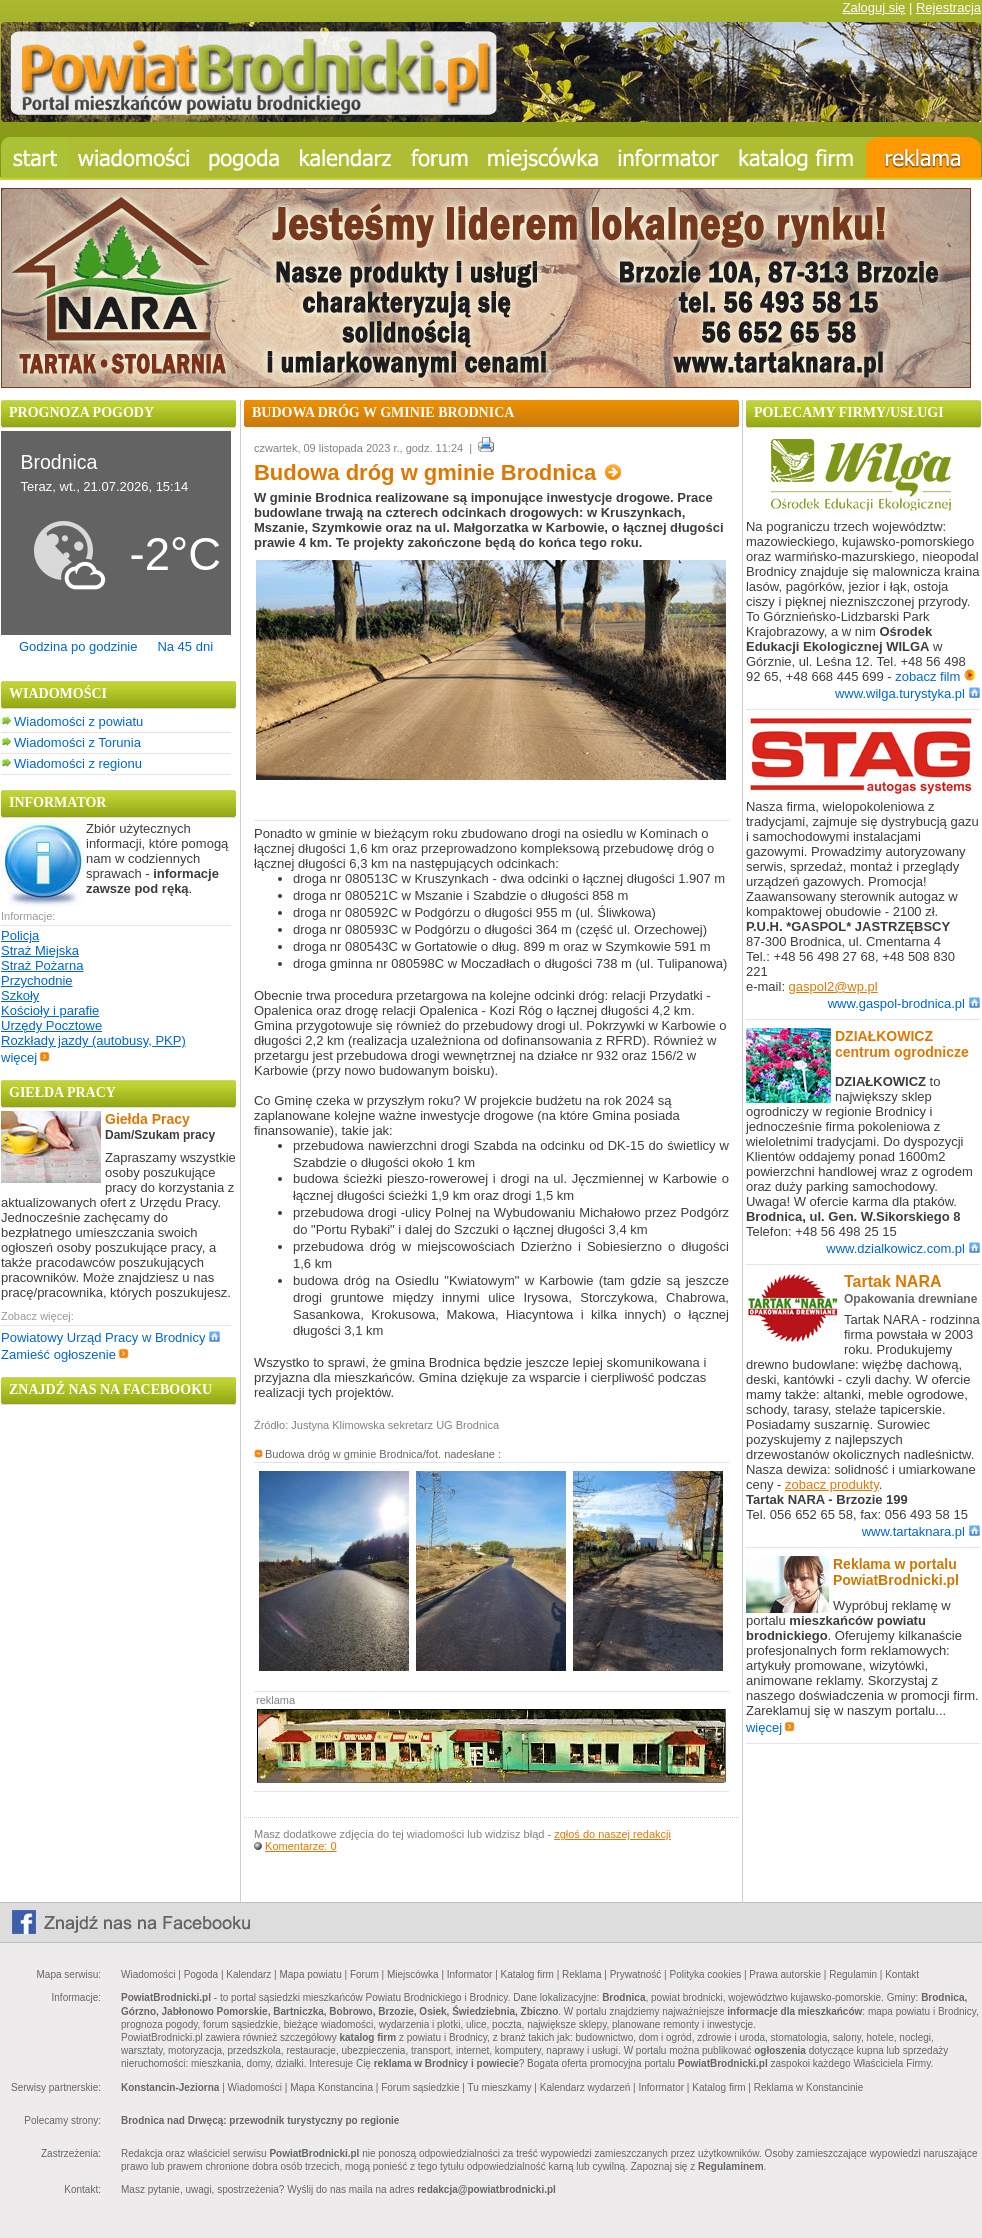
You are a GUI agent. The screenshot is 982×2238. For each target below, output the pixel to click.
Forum (364, 1974)
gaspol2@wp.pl (833, 986)
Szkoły (20, 995)
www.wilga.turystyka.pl (907, 693)
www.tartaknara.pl (921, 1531)
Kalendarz (248, 1974)
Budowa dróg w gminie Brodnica (437, 472)
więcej (25, 1057)
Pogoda (201, 1974)
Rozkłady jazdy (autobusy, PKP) (93, 1040)
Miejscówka (413, 1974)
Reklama (581, 1974)
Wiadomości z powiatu (78, 721)
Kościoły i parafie (50, 1010)
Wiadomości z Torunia (77, 742)
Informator (470, 1974)
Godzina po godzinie (78, 646)
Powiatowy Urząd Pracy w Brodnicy (110, 1337)
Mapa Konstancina (331, 2087)
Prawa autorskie (785, 1974)
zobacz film (936, 676)
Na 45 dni (185, 646)
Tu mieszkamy (499, 2087)
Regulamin (853, 1974)
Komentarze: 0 (301, 1846)
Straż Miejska (40, 950)
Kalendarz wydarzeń (585, 2087)
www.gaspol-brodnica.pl (904, 1003)
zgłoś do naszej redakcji (612, 1834)
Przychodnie (37, 980)
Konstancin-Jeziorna (170, 2087)
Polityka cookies (706, 1974)
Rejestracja (948, 7)
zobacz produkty (832, 1484)
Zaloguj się (873, 7)
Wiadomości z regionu (78, 763)
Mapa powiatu (310, 1974)
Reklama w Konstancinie (809, 2087)
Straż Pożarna (42, 965)
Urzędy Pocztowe (51, 1025)
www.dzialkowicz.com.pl (903, 1248)
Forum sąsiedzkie (420, 2087)
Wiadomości (148, 1974)
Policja (20, 935)
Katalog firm (527, 1974)
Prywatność (636, 1974)
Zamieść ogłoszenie (65, 1354)
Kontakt (902, 1974)
